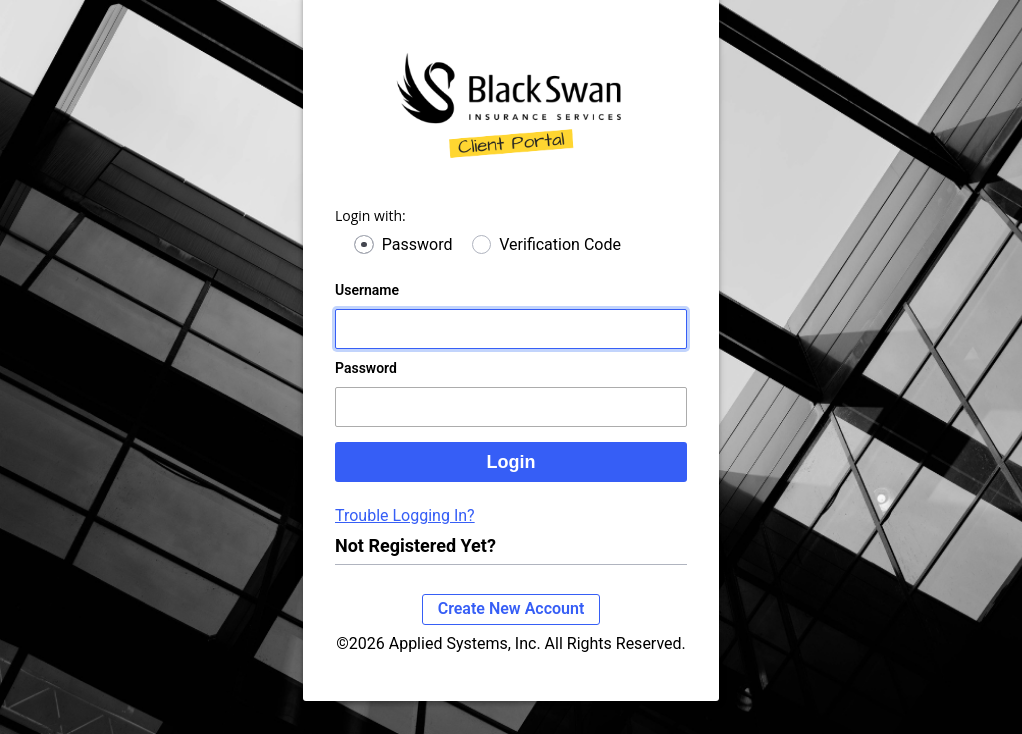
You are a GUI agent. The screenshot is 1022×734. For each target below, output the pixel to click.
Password (417, 244)
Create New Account (511, 608)
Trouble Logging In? (405, 515)
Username (367, 290)
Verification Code (560, 244)
